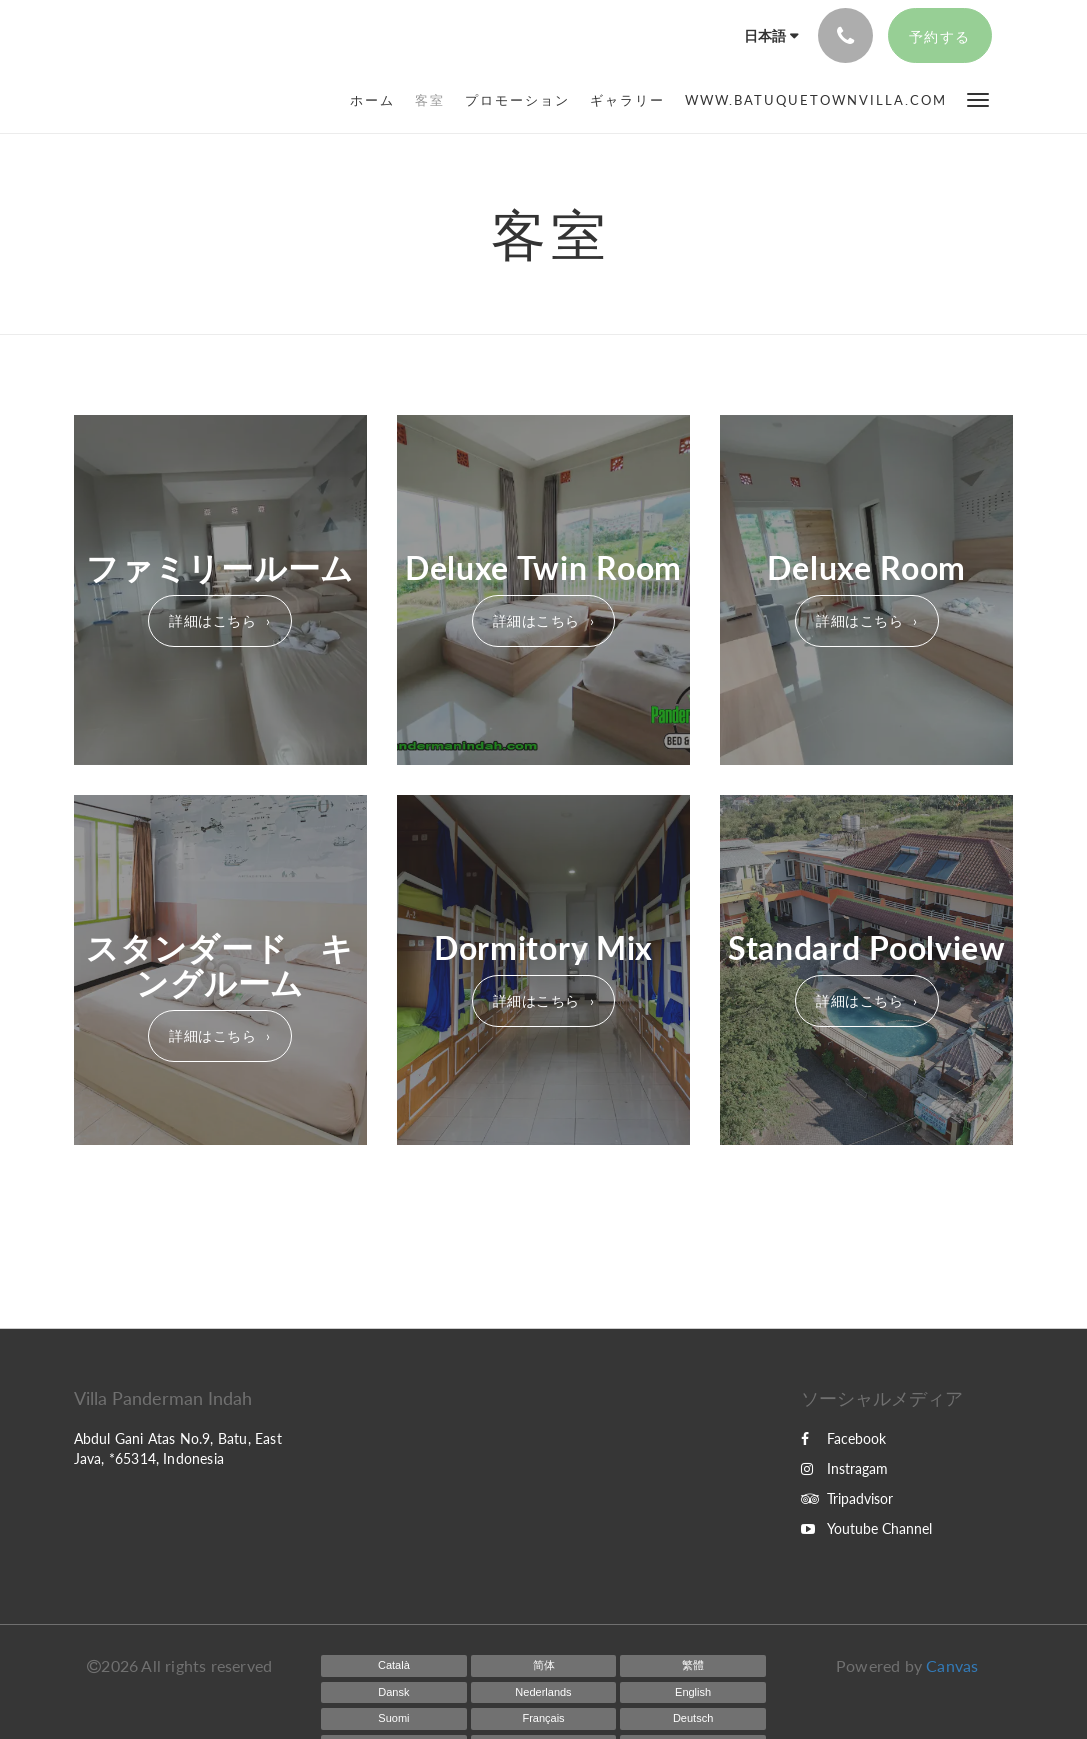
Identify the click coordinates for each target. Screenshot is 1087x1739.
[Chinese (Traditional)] (693, 1666)
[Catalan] (394, 1666)
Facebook (843, 1438)
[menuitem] (377, 100)
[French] (544, 1719)
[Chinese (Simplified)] (544, 1666)
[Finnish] (394, 1719)
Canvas (952, 1665)
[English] (693, 1693)
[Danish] (394, 1693)
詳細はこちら (212, 620)
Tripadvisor (847, 1498)
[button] (978, 98)
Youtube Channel (866, 1528)
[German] (693, 1719)
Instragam (844, 1468)
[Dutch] (544, 1693)
